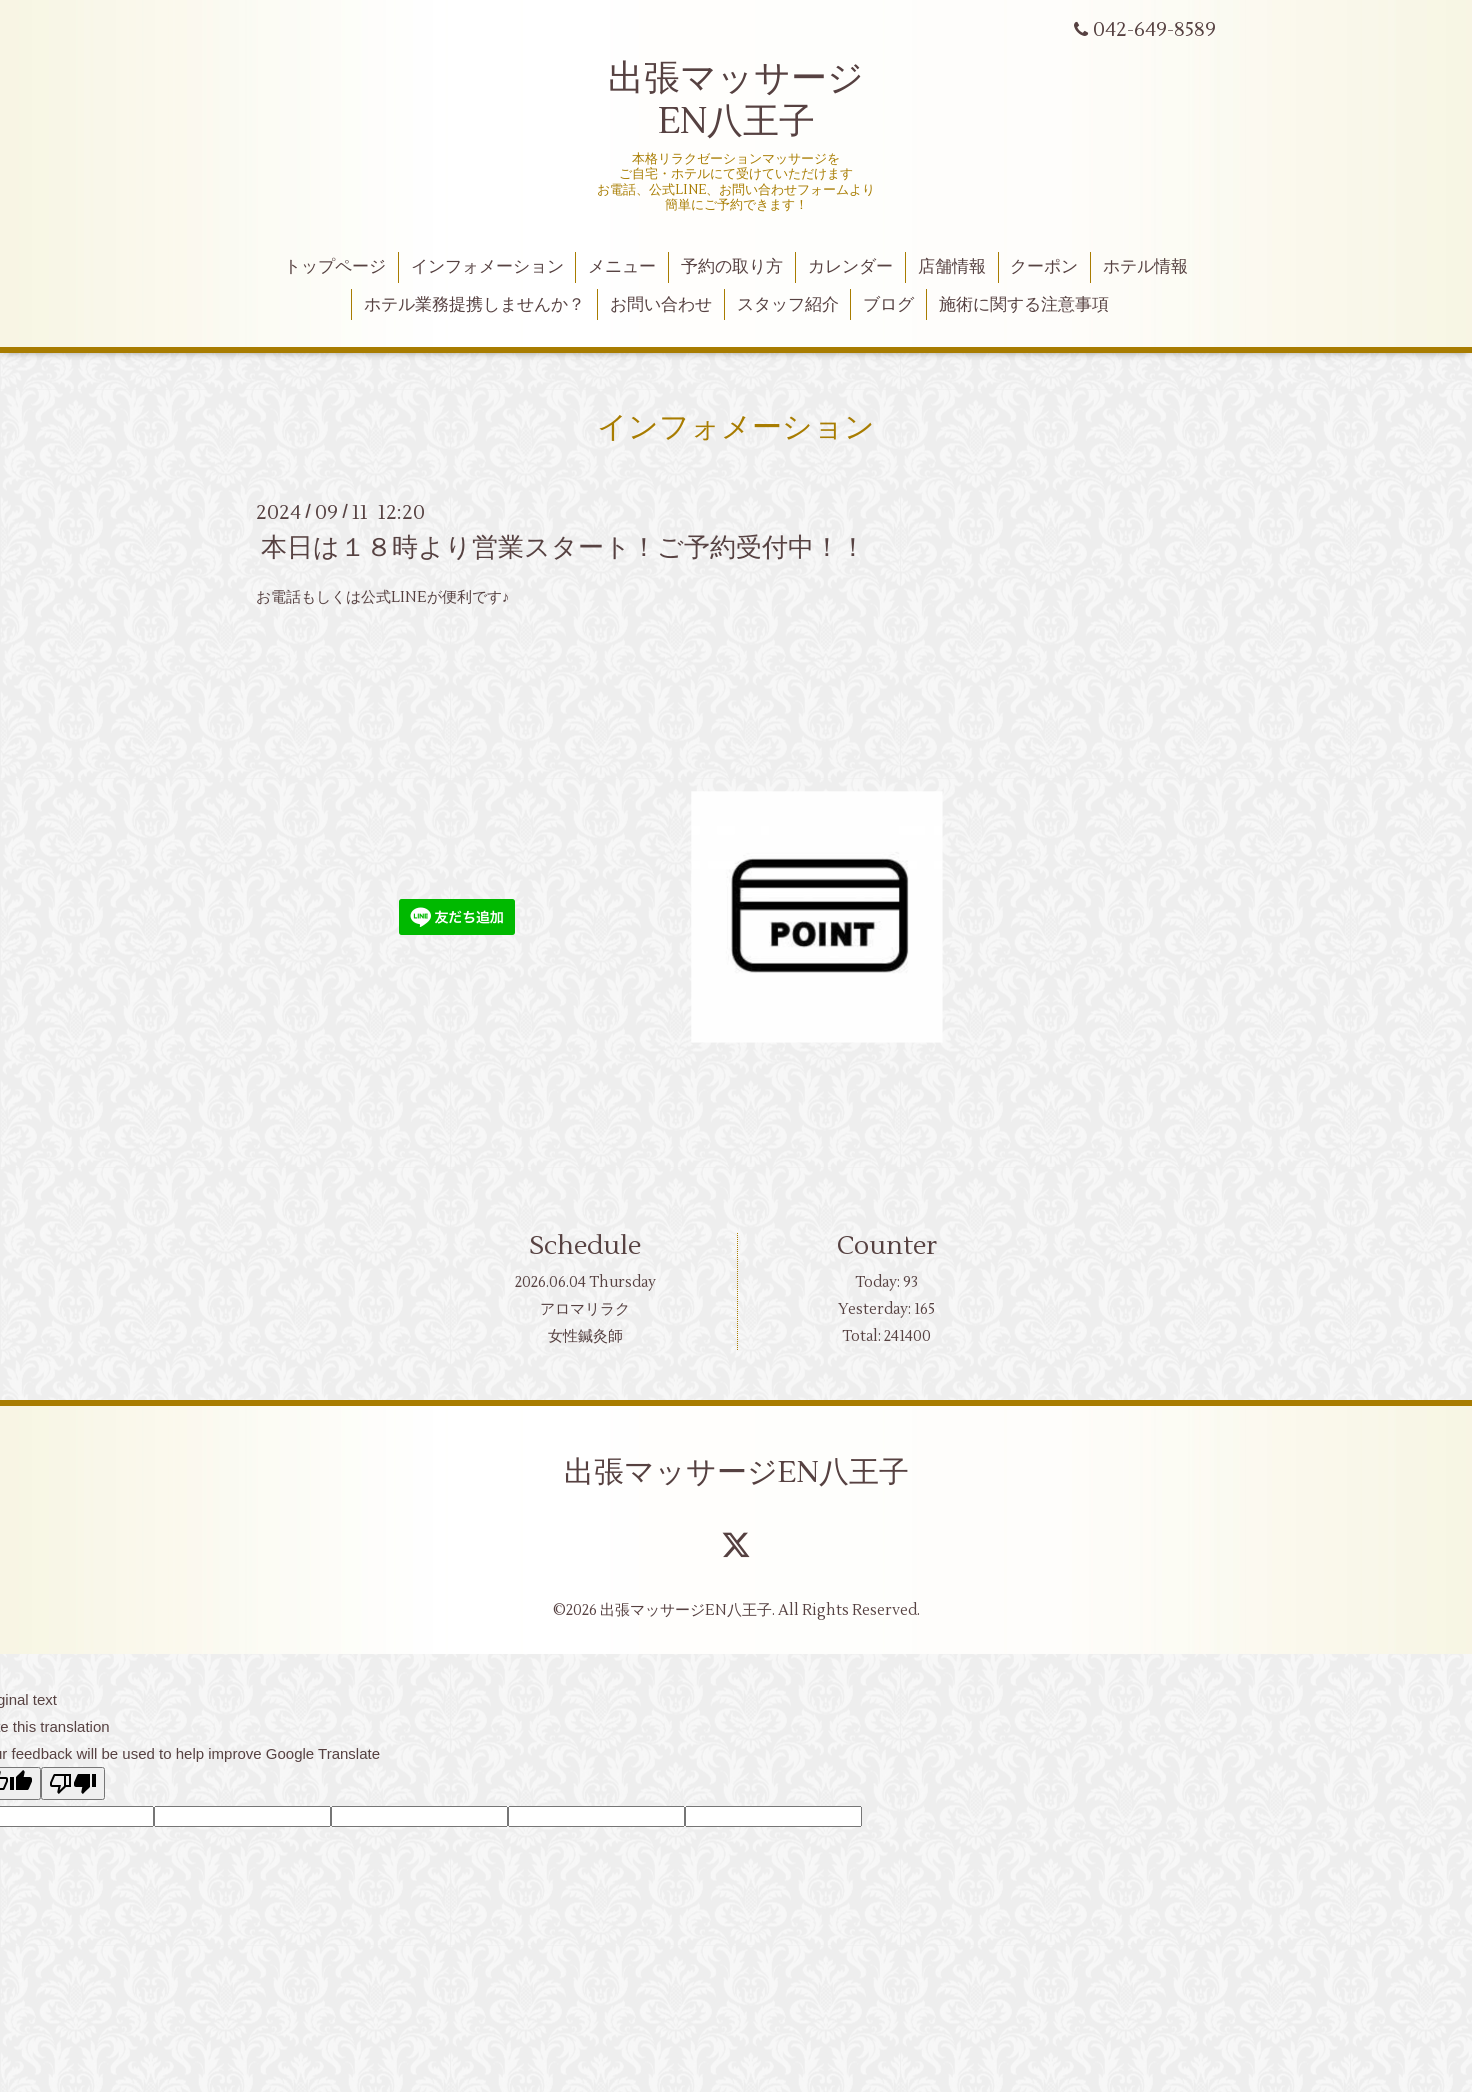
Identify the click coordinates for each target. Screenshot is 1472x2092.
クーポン (1044, 267)
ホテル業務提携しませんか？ (474, 305)
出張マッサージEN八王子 (736, 1472)
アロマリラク (585, 1309)
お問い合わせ (661, 305)
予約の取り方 (732, 267)
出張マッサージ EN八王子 (736, 100)
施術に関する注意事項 (1024, 305)
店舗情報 (952, 267)
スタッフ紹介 (788, 305)
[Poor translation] (73, 1783)
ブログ (888, 305)
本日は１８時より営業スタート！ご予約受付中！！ (563, 548)
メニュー (622, 267)
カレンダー (850, 267)
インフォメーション (487, 267)
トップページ (335, 267)
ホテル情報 (1145, 267)
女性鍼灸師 (585, 1336)
